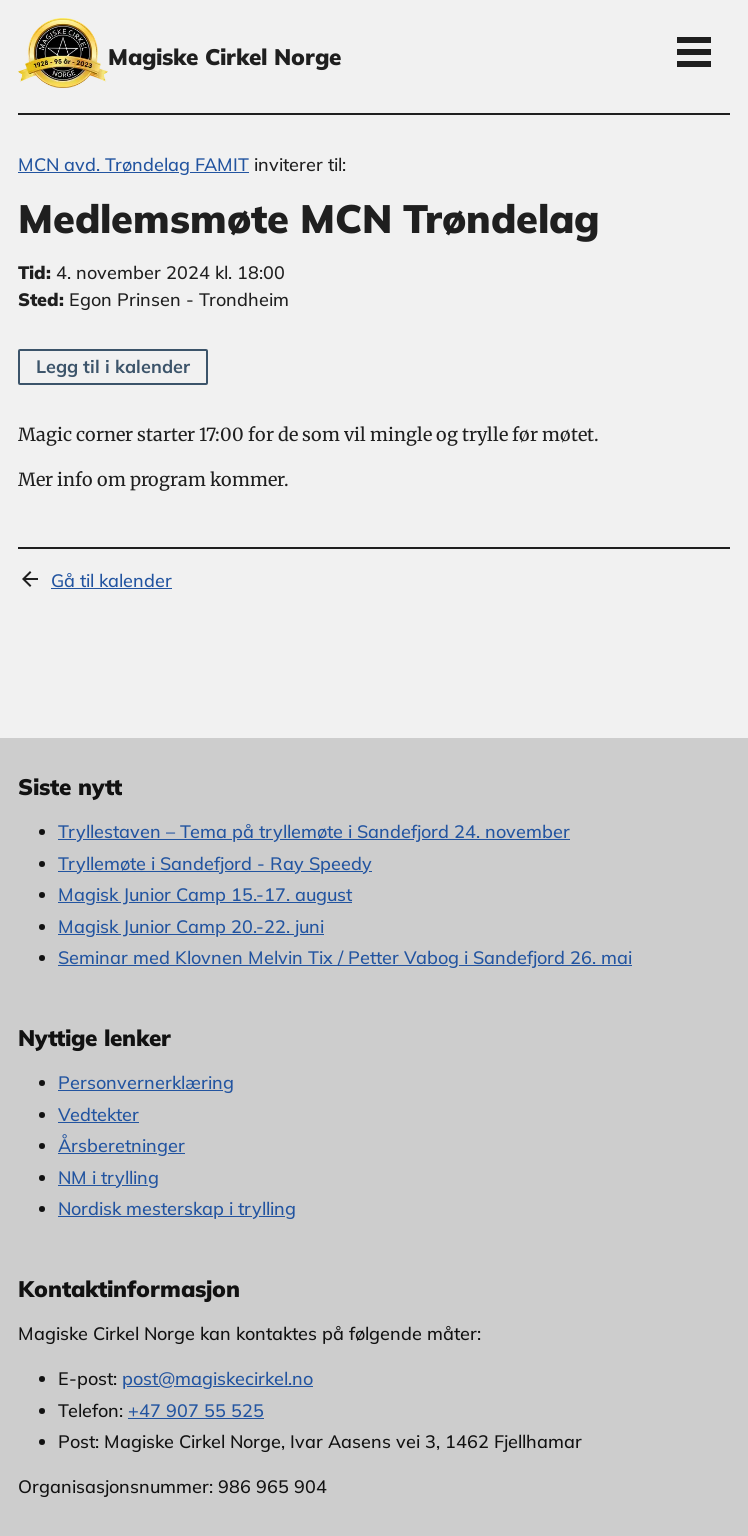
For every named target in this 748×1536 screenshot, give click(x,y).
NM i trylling (108, 1177)
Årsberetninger (121, 1145)
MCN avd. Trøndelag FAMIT (133, 164)
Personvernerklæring (146, 1082)
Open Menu (694, 51)
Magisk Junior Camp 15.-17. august (205, 894)
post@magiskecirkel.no (217, 1378)
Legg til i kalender (113, 366)
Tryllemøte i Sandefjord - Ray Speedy (215, 863)
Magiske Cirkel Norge (224, 56)
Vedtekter (98, 1114)
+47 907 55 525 (196, 1410)
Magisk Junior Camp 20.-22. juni (191, 926)
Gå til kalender (111, 580)
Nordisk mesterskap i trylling (177, 1208)
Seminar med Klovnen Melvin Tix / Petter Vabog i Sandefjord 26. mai (345, 957)
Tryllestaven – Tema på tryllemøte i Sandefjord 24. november (314, 831)
